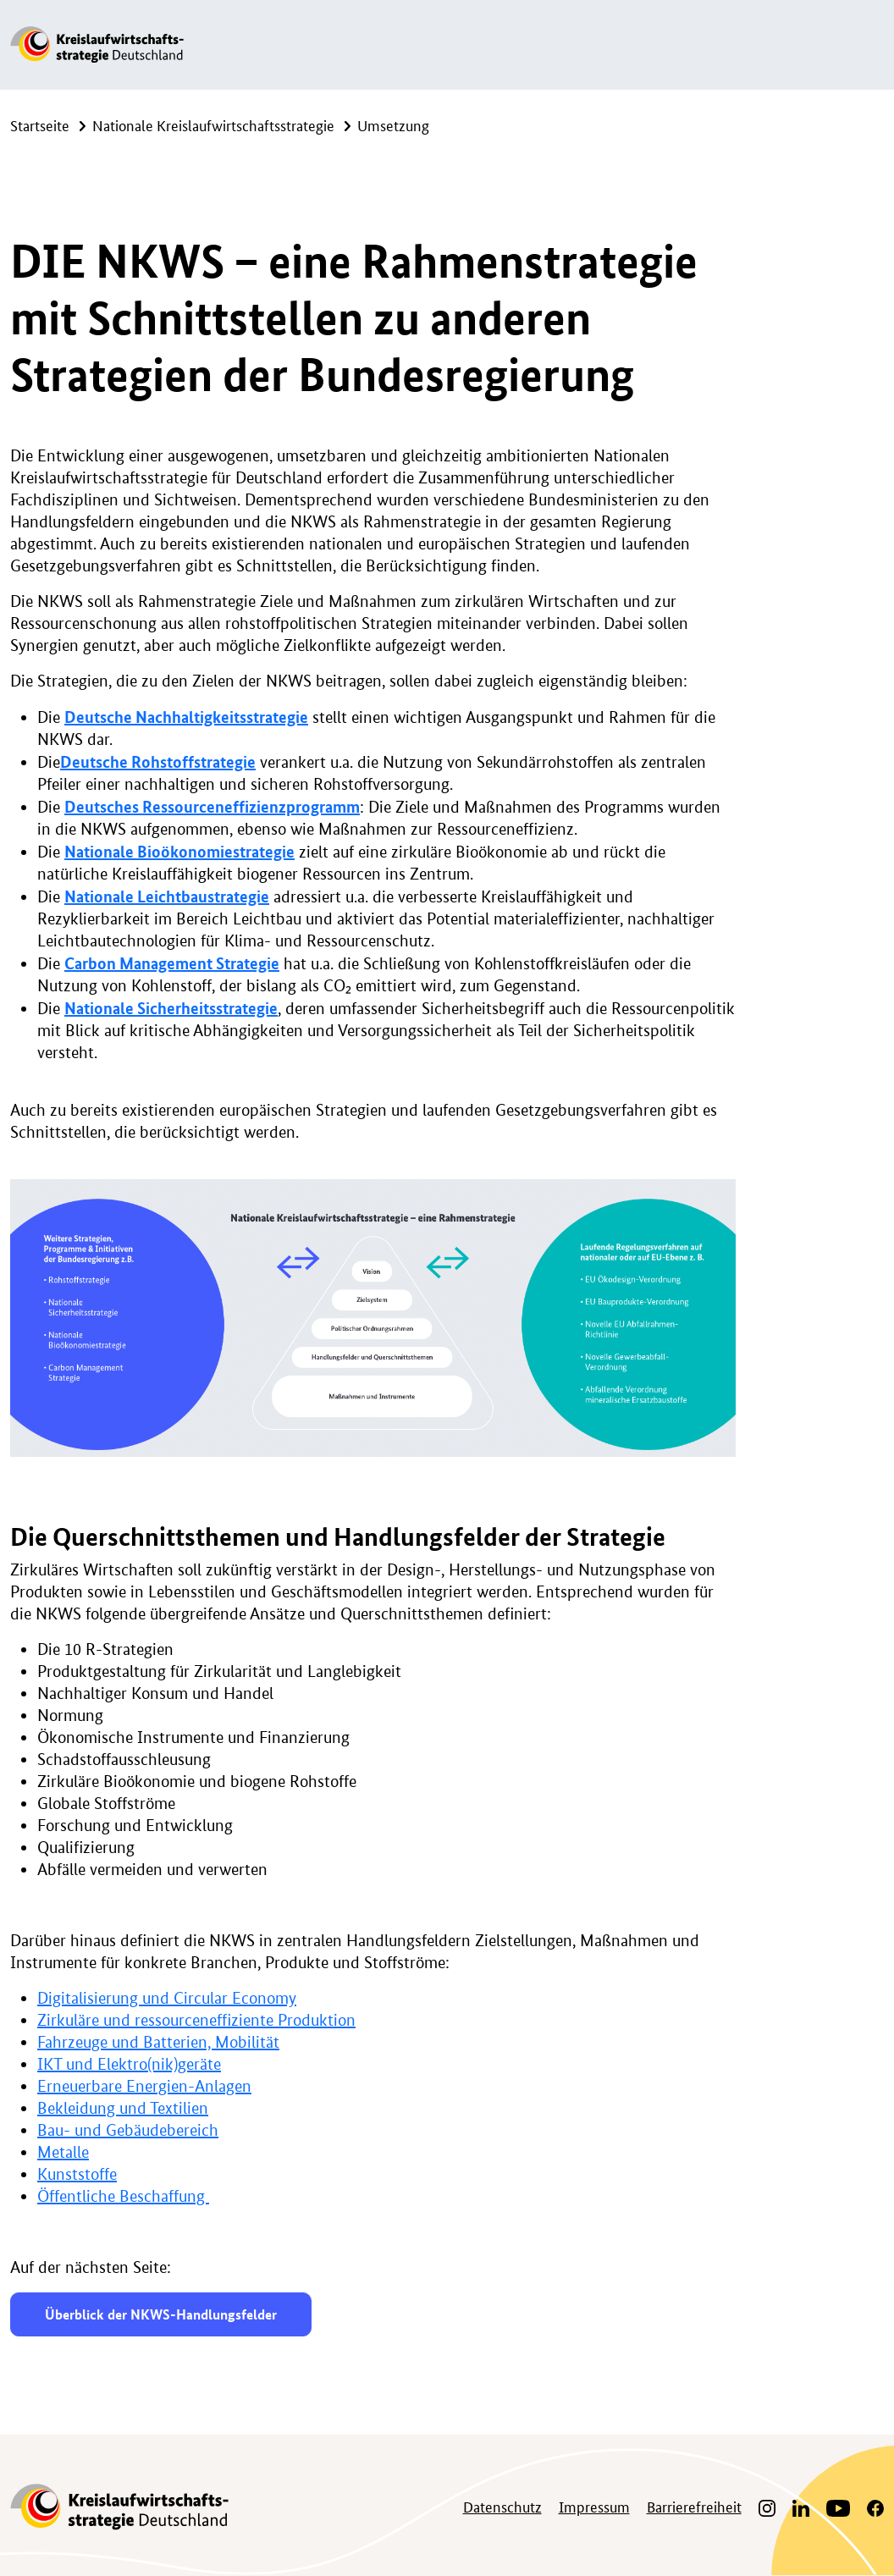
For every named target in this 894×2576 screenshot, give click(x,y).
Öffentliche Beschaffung (123, 2196)
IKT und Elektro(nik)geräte (129, 2064)
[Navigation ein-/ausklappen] (866, 45)
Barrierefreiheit (694, 2506)
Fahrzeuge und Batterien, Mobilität (158, 2042)
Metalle (63, 2152)
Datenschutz (502, 2506)
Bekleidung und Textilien (122, 2108)
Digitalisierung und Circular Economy (166, 1998)
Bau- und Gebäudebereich (127, 2130)
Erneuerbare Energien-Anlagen (144, 2086)
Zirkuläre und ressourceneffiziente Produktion (196, 2020)
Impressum (594, 2506)
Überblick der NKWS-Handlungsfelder (161, 2314)
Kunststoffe (77, 2174)
